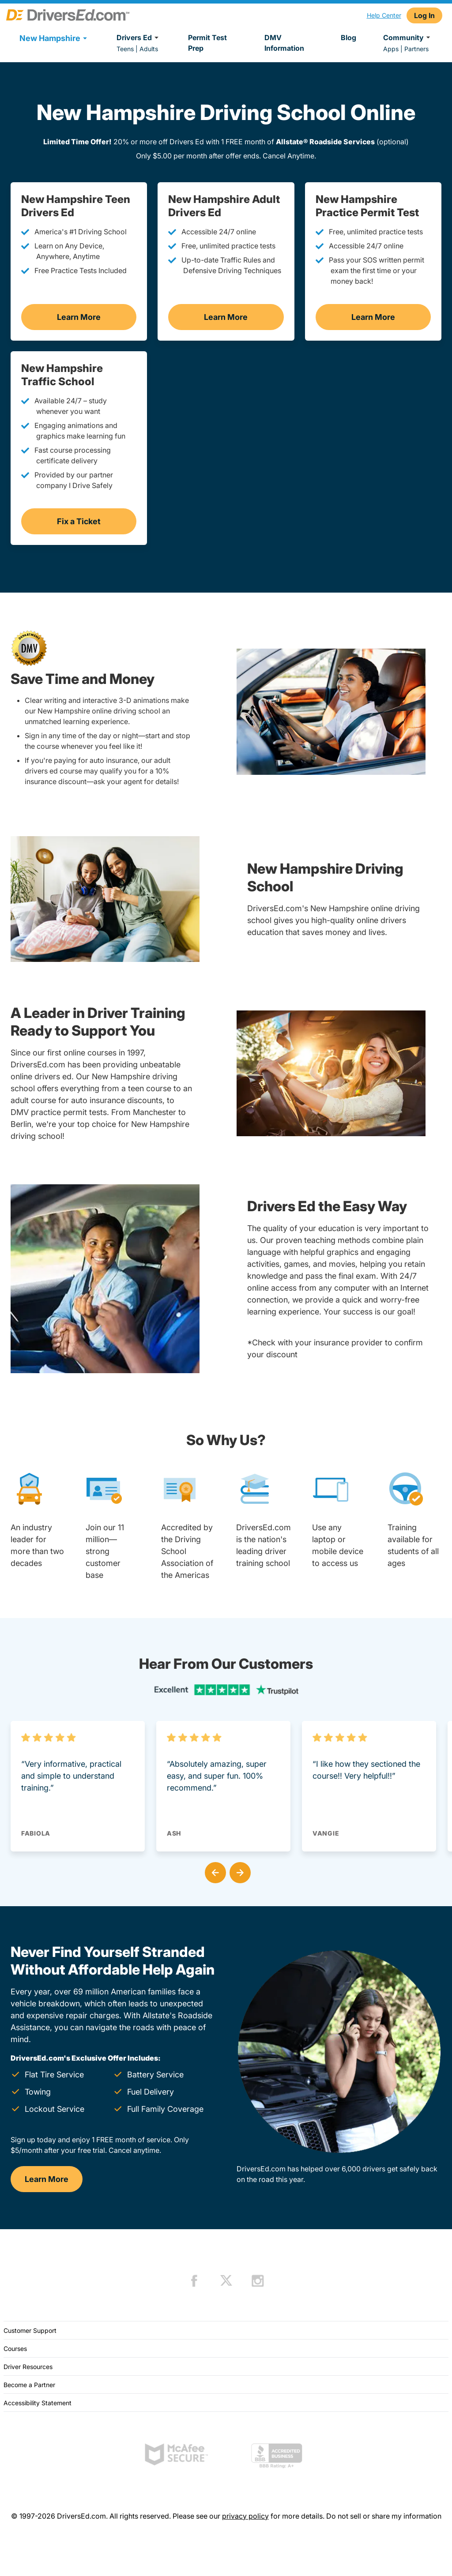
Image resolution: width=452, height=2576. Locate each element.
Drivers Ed (139, 37)
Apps (391, 49)
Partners (416, 49)
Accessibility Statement (38, 2403)
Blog (348, 37)
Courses (15, 2348)
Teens (125, 49)
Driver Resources (28, 2366)
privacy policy (245, 2516)
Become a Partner (29, 2384)
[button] (213, 1871)
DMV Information (284, 43)
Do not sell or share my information (383, 2516)
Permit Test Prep (207, 43)
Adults (148, 49)
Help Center (384, 15)
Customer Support (30, 2330)
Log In (424, 15)
